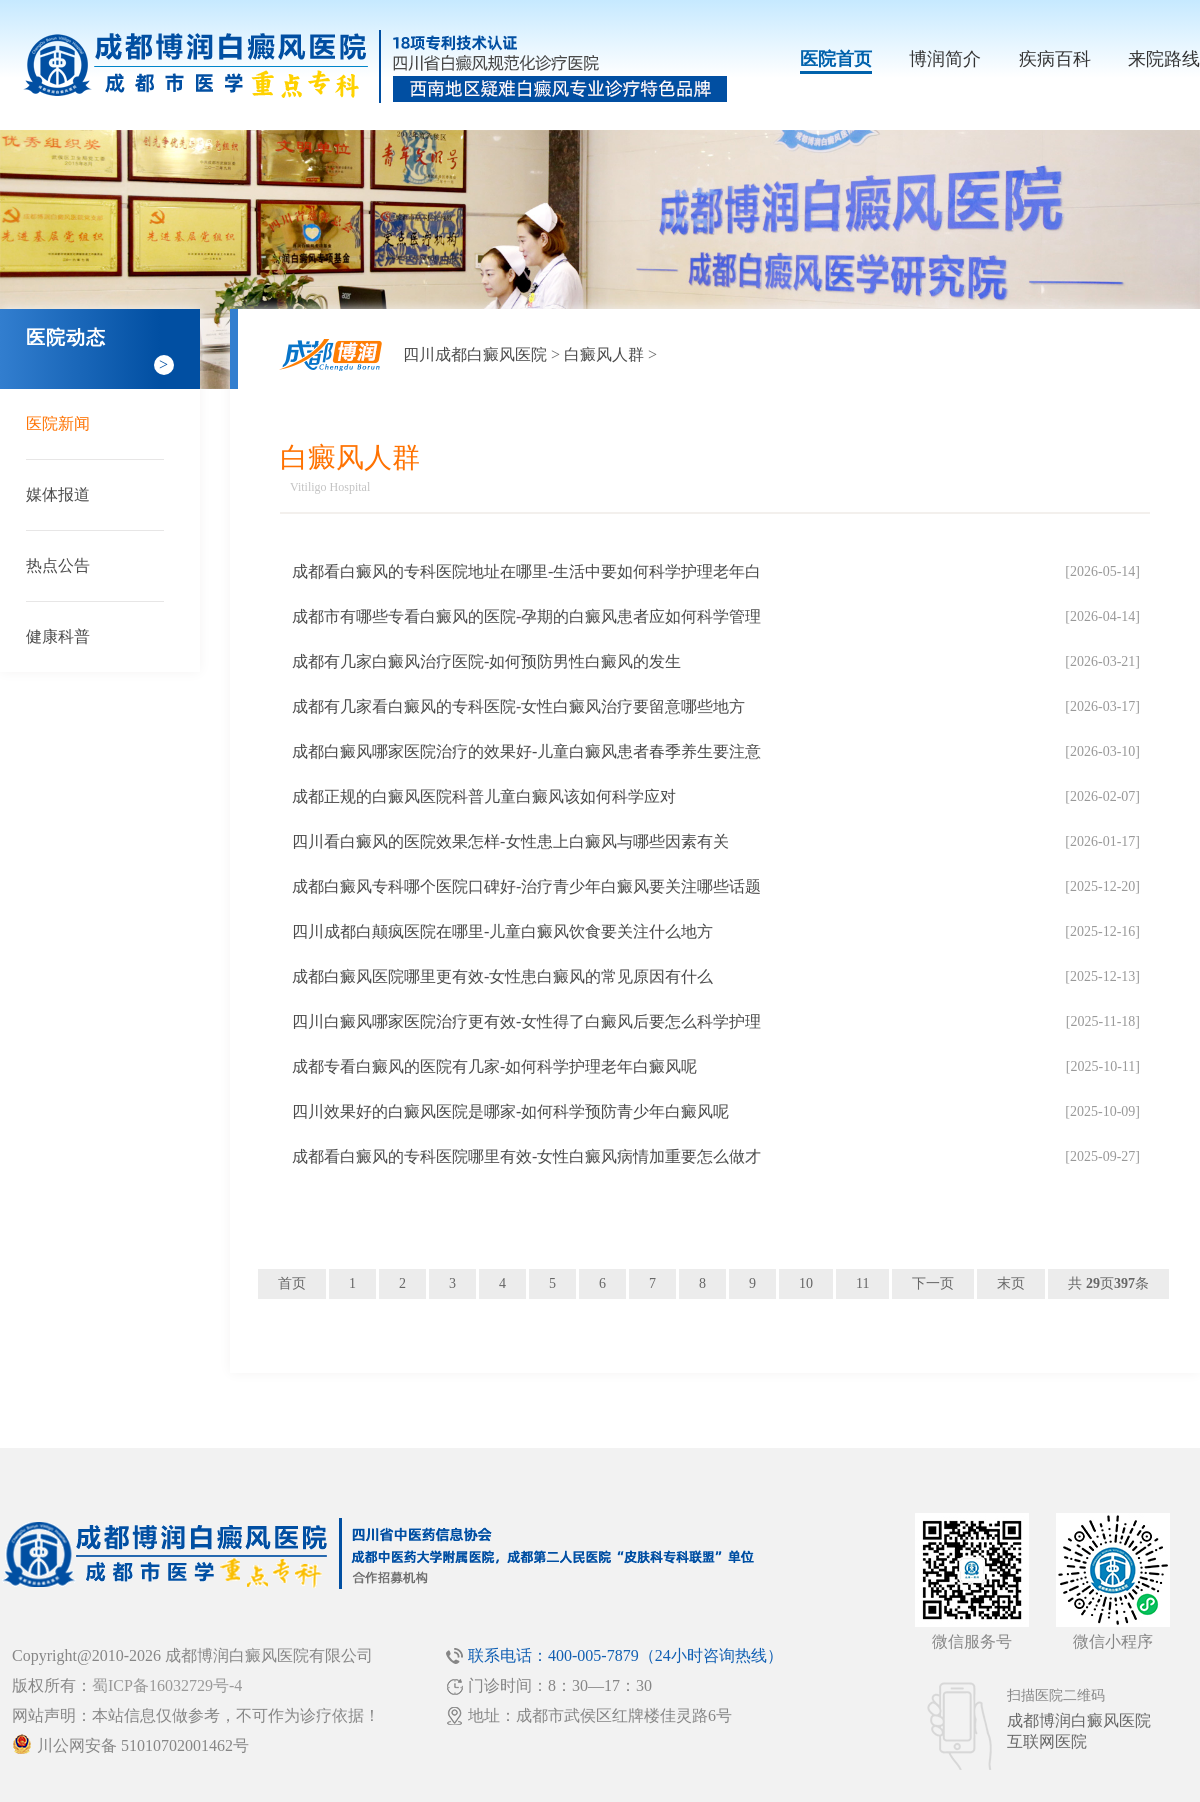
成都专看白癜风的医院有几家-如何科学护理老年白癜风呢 (494, 1066)
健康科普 (58, 636)
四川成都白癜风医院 (475, 354)
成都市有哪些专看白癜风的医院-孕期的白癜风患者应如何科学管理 (526, 616)
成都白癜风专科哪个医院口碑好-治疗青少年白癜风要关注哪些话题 (526, 886)
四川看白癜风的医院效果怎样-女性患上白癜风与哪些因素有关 (510, 841)
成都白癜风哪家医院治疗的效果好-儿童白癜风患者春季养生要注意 (526, 751)
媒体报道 (58, 494)
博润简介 (945, 59)
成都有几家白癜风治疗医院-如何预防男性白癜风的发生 (486, 661)
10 (806, 1283)
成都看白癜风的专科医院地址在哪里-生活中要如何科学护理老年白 (526, 571)
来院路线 (1164, 59)
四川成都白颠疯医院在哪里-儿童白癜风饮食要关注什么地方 (502, 931)
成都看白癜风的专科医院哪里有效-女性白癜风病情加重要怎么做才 (526, 1156)
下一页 (933, 1283)
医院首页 (836, 59)
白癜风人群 (604, 354)
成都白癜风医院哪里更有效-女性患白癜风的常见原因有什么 (502, 976)
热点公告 (58, 565)
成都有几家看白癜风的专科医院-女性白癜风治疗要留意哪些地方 (518, 706)
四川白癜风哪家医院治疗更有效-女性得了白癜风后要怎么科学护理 (526, 1021)
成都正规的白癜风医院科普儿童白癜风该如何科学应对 (484, 796)
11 (862, 1283)
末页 (1011, 1283)
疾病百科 (1055, 59)
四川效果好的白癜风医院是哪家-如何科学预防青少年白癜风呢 (510, 1111)
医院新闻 (58, 423)
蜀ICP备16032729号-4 (167, 1685)
